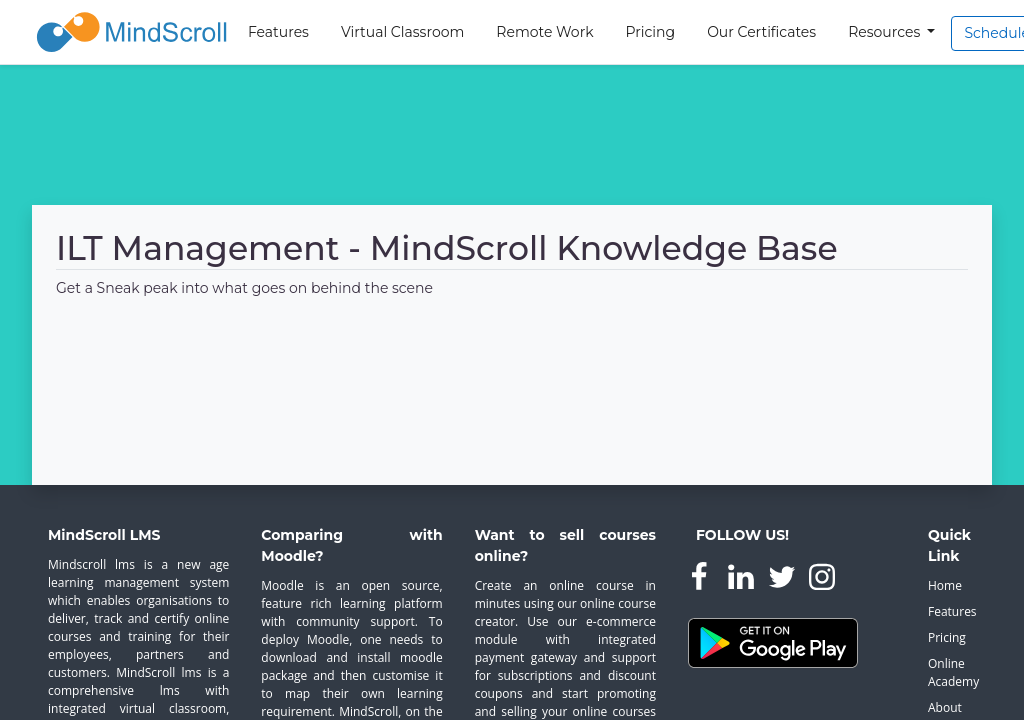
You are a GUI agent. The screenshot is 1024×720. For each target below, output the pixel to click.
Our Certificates (761, 32)
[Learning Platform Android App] (773, 642)
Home (945, 585)
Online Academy (952, 672)
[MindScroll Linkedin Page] (743, 581)
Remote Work (544, 32)
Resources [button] (886, 32)
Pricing (651, 32)
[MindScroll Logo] (132, 32)
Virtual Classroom (402, 32)
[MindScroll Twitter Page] (784, 581)
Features (278, 32)
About (945, 707)
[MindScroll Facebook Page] (701, 581)
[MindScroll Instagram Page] (822, 581)
